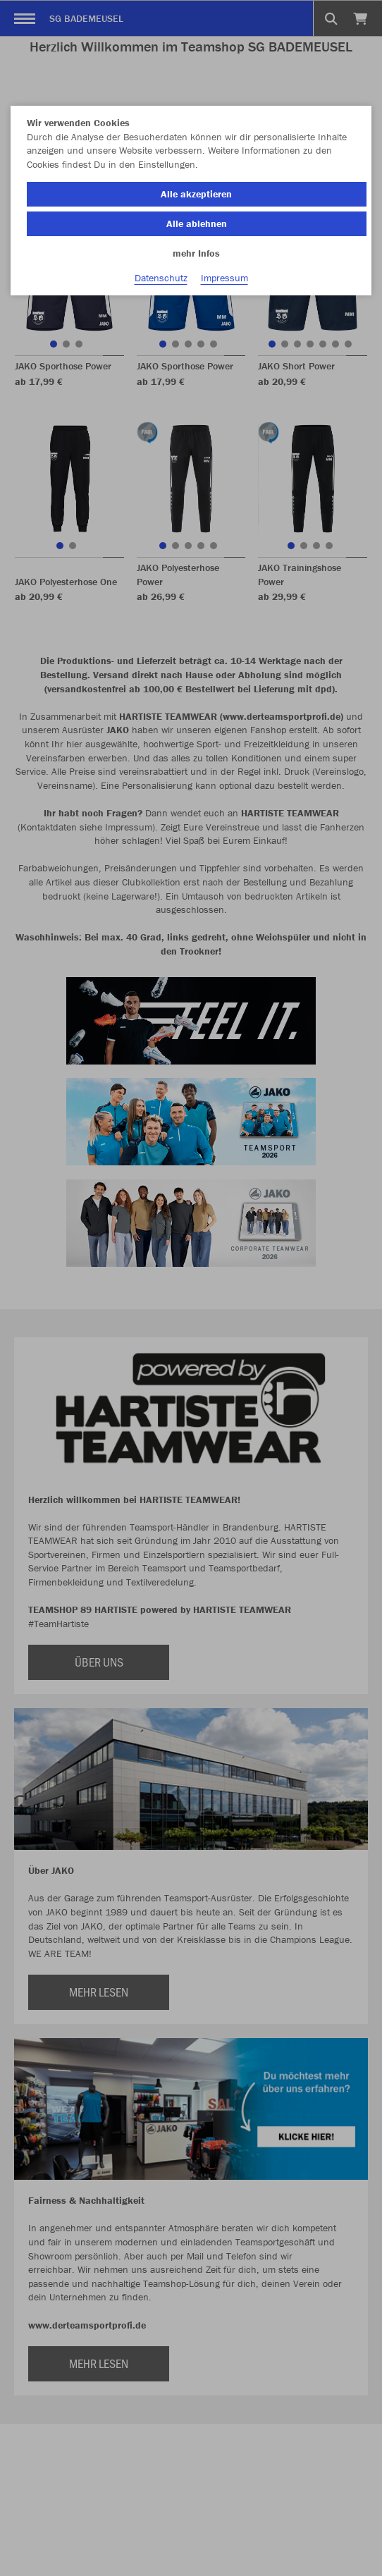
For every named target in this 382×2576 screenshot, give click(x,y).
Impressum (224, 277)
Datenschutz (161, 277)
